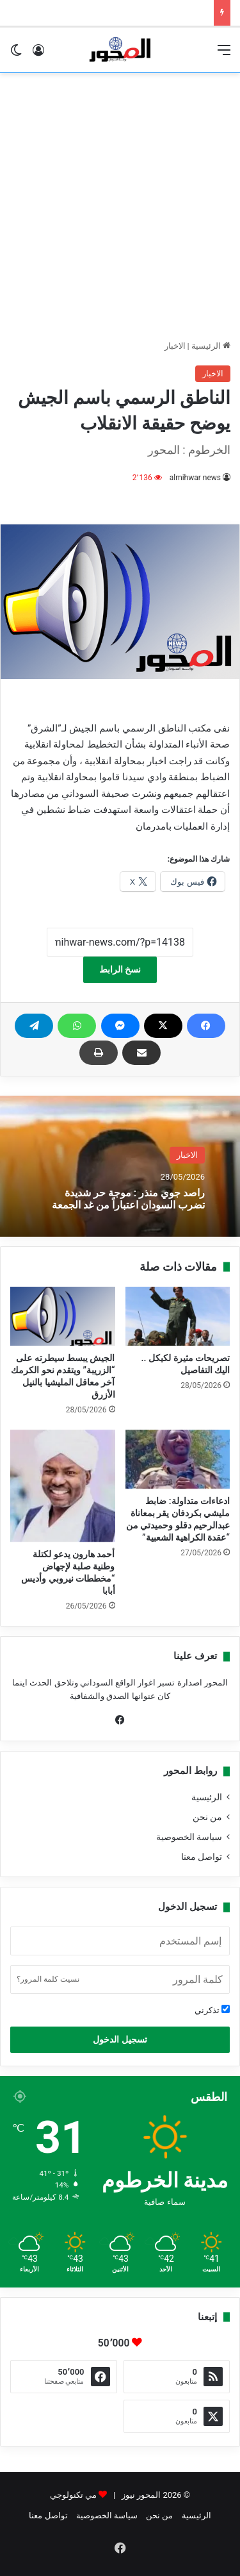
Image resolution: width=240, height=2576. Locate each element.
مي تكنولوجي (73, 2495)
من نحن (207, 1817)
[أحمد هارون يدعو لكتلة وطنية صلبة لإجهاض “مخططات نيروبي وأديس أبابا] (62, 1486)
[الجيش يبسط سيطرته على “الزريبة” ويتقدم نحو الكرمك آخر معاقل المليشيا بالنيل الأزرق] (62, 1316)
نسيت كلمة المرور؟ (48, 1979)
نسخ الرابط (120, 969)
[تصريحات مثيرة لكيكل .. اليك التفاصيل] (177, 1316)
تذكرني (212, 2010)
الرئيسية (210, 346)
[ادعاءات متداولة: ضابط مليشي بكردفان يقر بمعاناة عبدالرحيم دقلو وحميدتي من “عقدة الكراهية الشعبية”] (177, 1459)
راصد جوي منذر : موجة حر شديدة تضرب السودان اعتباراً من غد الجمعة (128, 1198)
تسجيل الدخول (120, 2039)
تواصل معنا (201, 1857)
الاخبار (175, 346)
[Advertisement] (120, 206)
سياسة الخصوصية (189, 1837)
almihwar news (195, 477)
